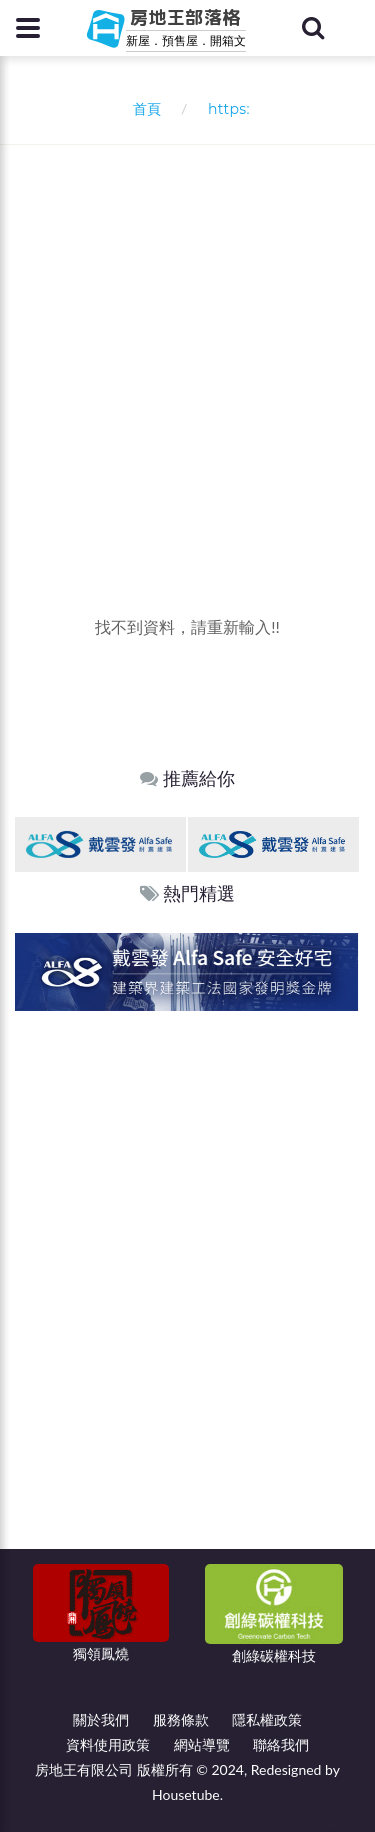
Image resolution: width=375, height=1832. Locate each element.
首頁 (142, 108)
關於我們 (101, 1719)
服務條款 (181, 1719)
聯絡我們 (281, 1744)
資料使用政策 (108, 1744)
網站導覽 (202, 1744)
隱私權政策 (267, 1719)
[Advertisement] (187, 342)
